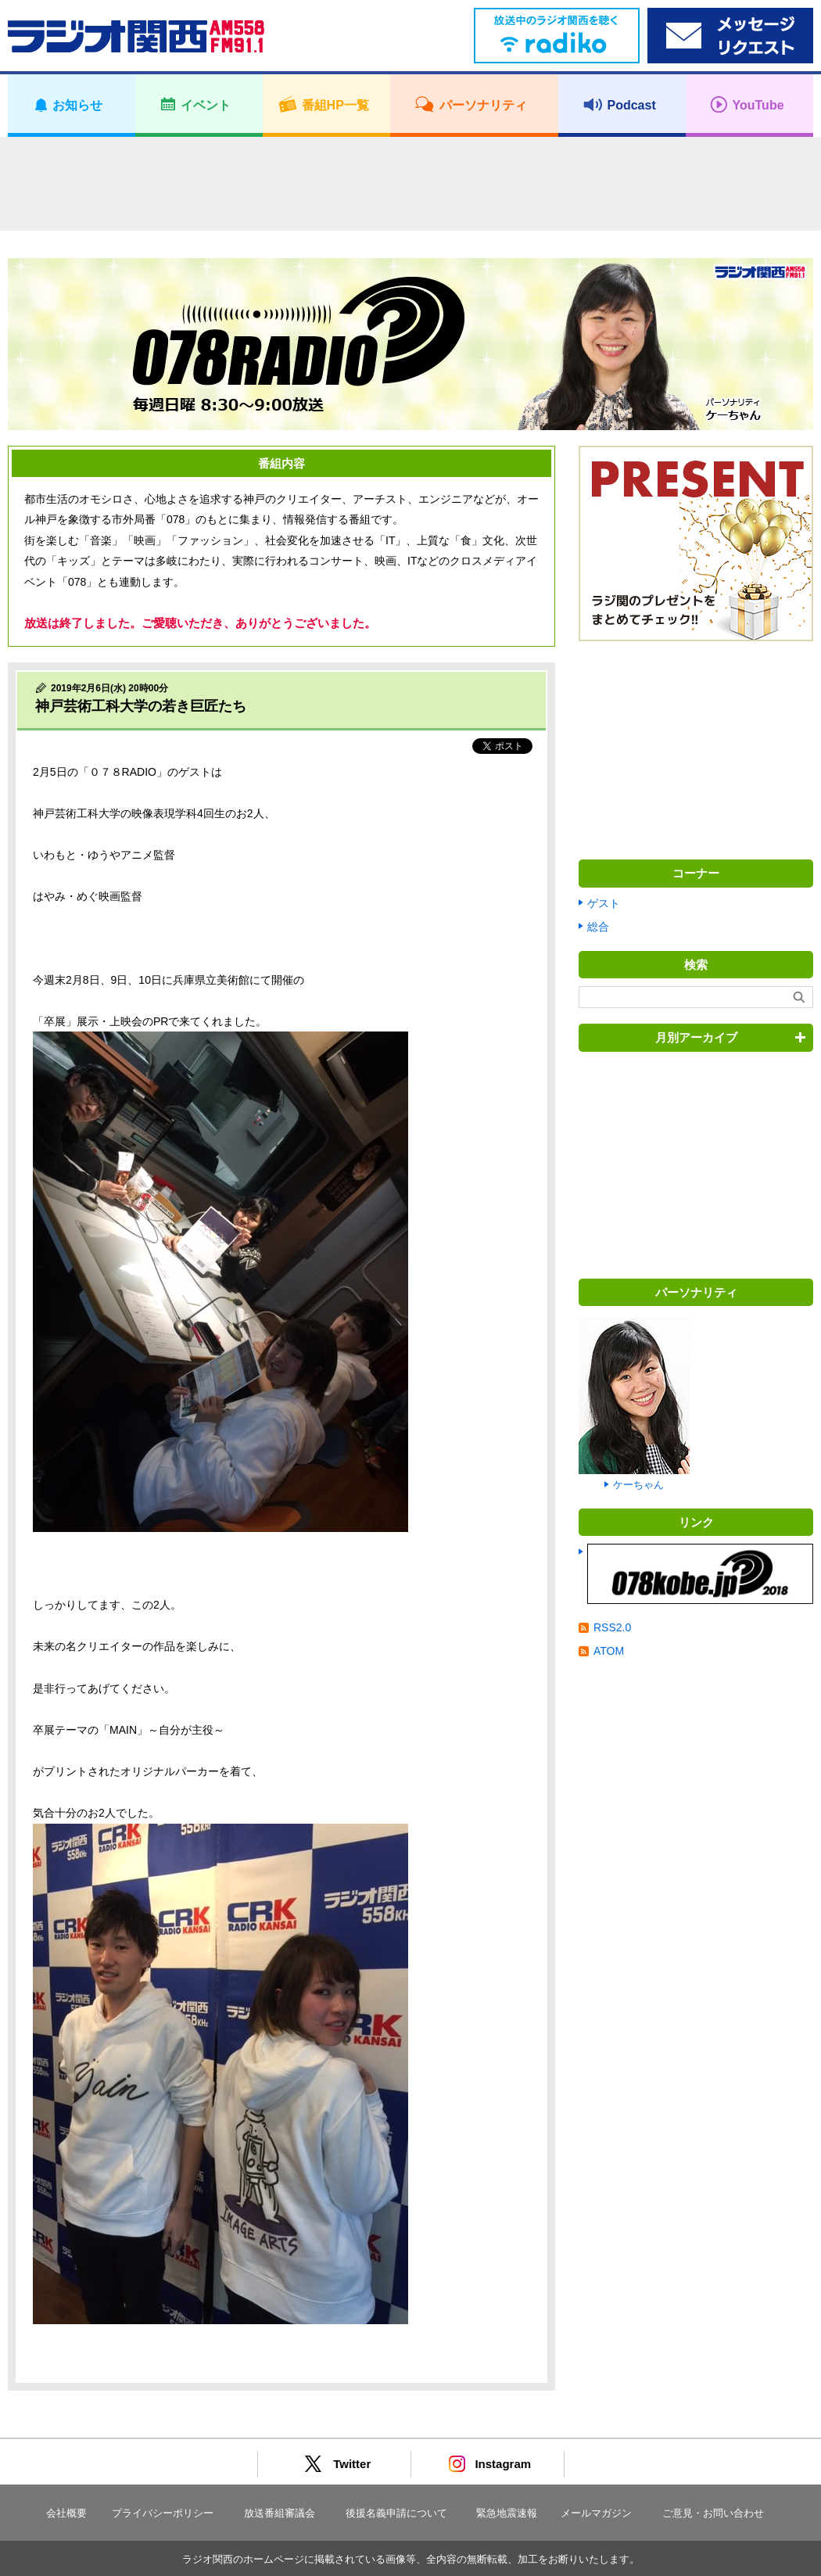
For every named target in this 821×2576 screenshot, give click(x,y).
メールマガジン (596, 2513)
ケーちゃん (638, 1485)
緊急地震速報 (506, 2513)
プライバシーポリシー (162, 2513)
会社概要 (66, 2513)
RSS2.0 (612, 1627)
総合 (598, 926)
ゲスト (603, 903)
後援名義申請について (396, 2513)
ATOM (608, 1651)
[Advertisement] (410, 184)
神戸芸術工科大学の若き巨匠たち (140, 706)
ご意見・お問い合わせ (713, 2513)
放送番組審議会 (279, 2513)
